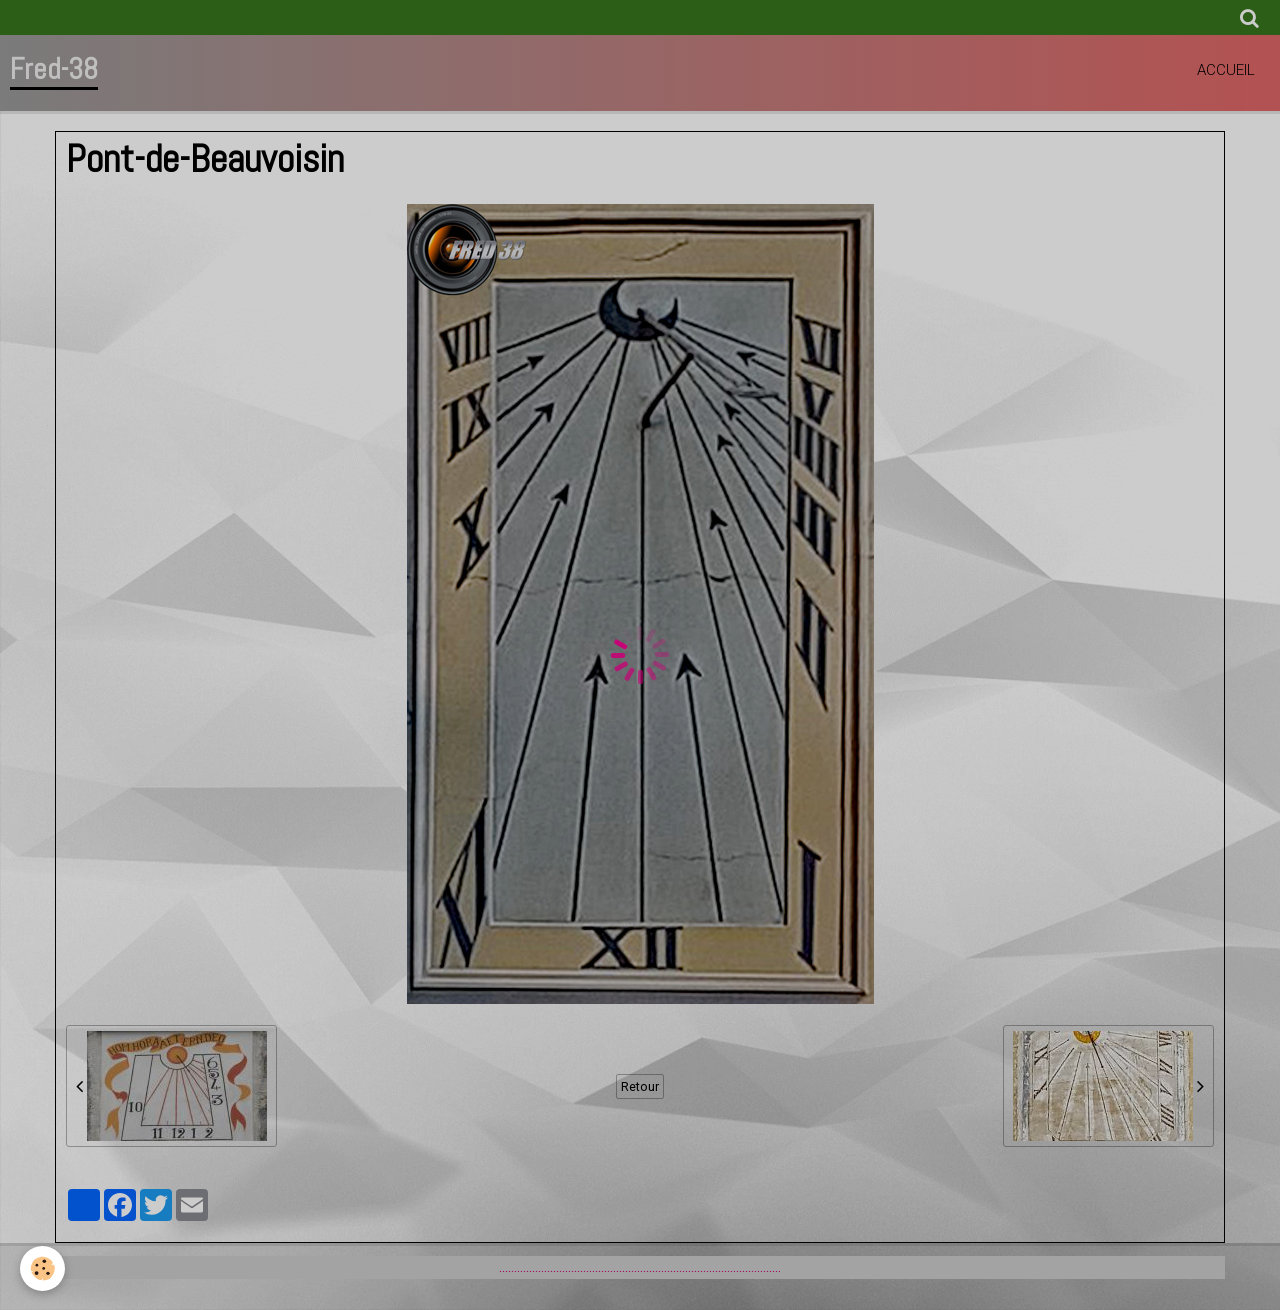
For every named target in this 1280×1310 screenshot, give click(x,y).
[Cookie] (42, 1268)
